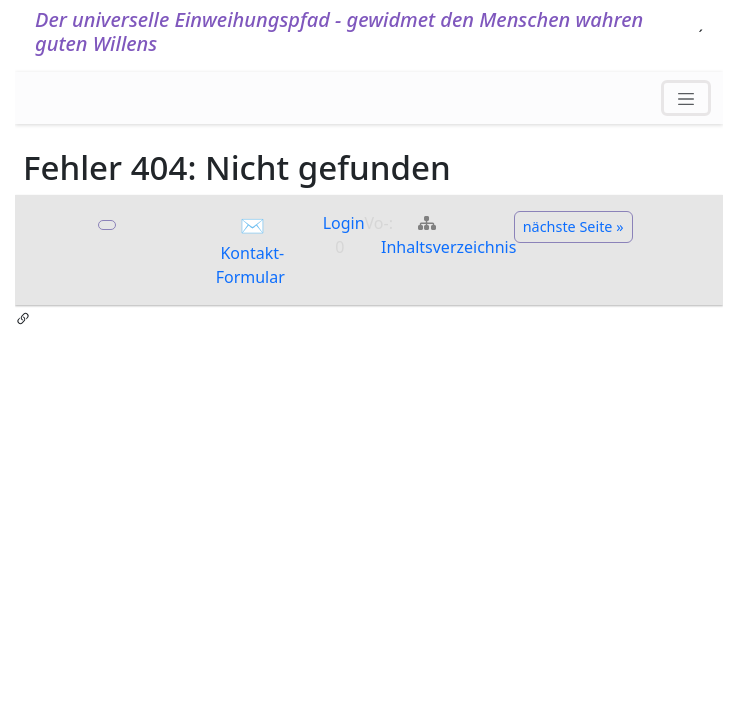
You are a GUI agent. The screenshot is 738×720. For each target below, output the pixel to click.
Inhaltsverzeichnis (448, 247)
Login (344, 223)
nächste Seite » (573, 226)
